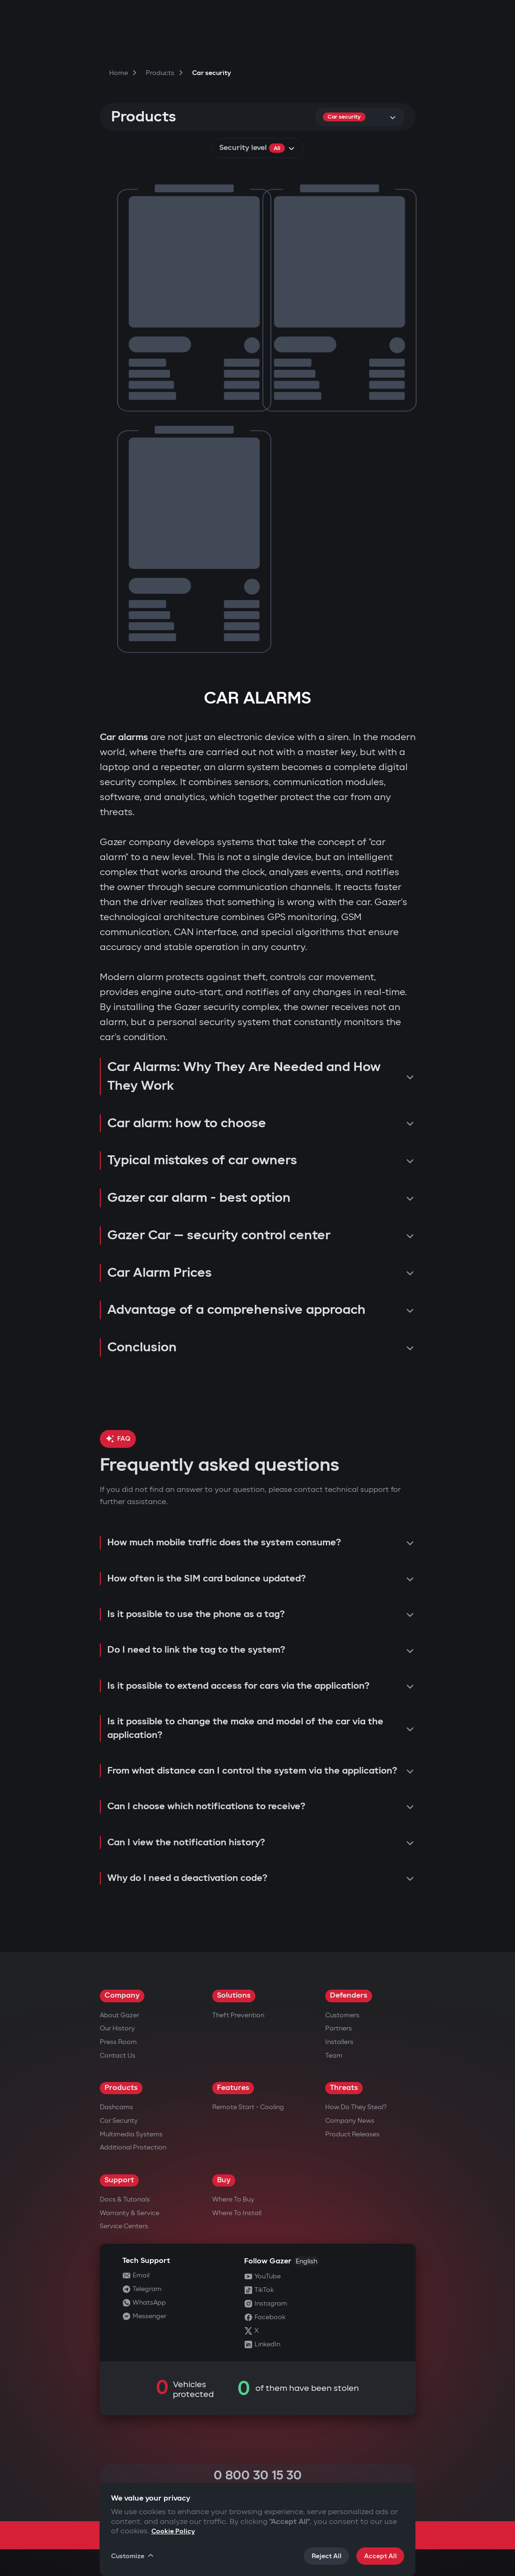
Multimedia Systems (131, 2134)
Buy (224, 2180)
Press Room (118, 2042)
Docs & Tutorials (125, 2199)
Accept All (380, 2556)
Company (122, 1995)
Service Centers (124, 2226)
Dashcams (116, 2107)
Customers (342, 2015)
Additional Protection (133, 2147)
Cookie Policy (173, 2531)
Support (119, 2180)
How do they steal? (356, 2107)
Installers (339, 2042)
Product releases (352, 2134)
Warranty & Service (129, 2213)
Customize (133, 2556)
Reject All (327, 2556)
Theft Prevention (238, 2015)
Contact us (117, 2055)
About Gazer (119, 2015)
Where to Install (236, 2213)
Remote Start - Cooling (248, 2107)
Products (121, 2087)
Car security (119, 2121)
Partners (338, 2028)
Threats (344, 2087)
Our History (117, 2028)
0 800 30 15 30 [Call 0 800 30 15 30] (258, 2475)
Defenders (348, 1995)
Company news (349, 2121)
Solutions (234, 1995)
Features (233, 2087)
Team (334, 2055)
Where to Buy (233, 2199)
